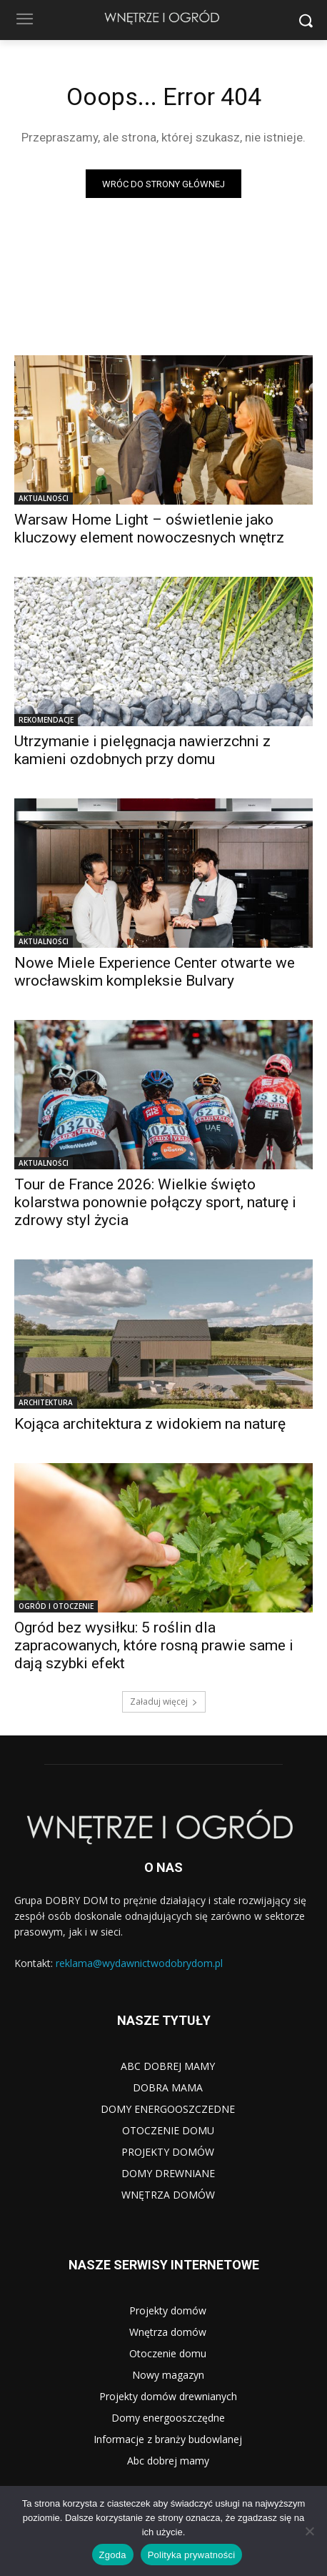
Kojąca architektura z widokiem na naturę (150, 1423)
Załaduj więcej (164, 1701)
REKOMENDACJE (46, 720)
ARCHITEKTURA (46, 1402)
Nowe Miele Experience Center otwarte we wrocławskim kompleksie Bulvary (154, 971)
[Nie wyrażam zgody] (309, 2531)
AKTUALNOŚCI (44, 498)
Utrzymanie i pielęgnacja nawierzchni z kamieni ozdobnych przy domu (142, 750)
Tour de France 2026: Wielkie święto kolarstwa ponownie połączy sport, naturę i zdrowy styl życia (155, 1202)
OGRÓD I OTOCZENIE (56, 1606)
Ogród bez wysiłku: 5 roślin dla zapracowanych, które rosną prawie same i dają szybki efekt (153, 1645)
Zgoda (112, 2555)
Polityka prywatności (192, 2555)
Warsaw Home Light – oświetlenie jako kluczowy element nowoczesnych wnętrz (149, 528)
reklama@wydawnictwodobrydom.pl (139, 1963)
